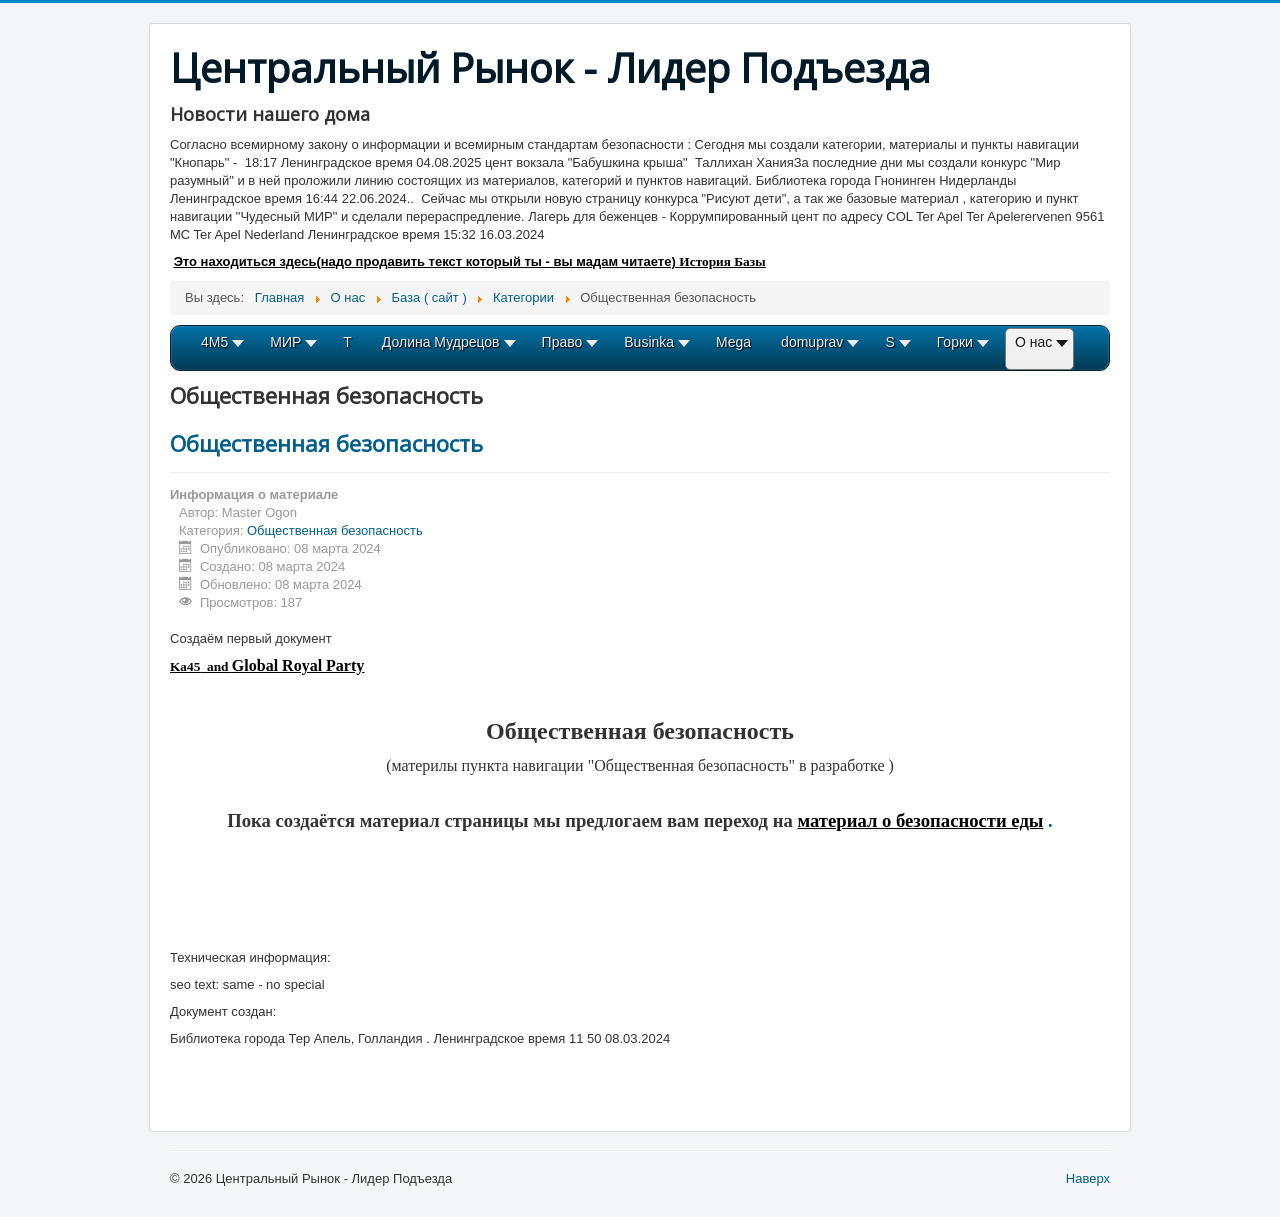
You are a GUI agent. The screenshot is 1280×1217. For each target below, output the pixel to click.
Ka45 (185, 666)
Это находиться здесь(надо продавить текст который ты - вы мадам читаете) (427, 261)
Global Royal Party (298, 665)
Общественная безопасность (326, 443)
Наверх (1088, 1178)
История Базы (722, 261)
